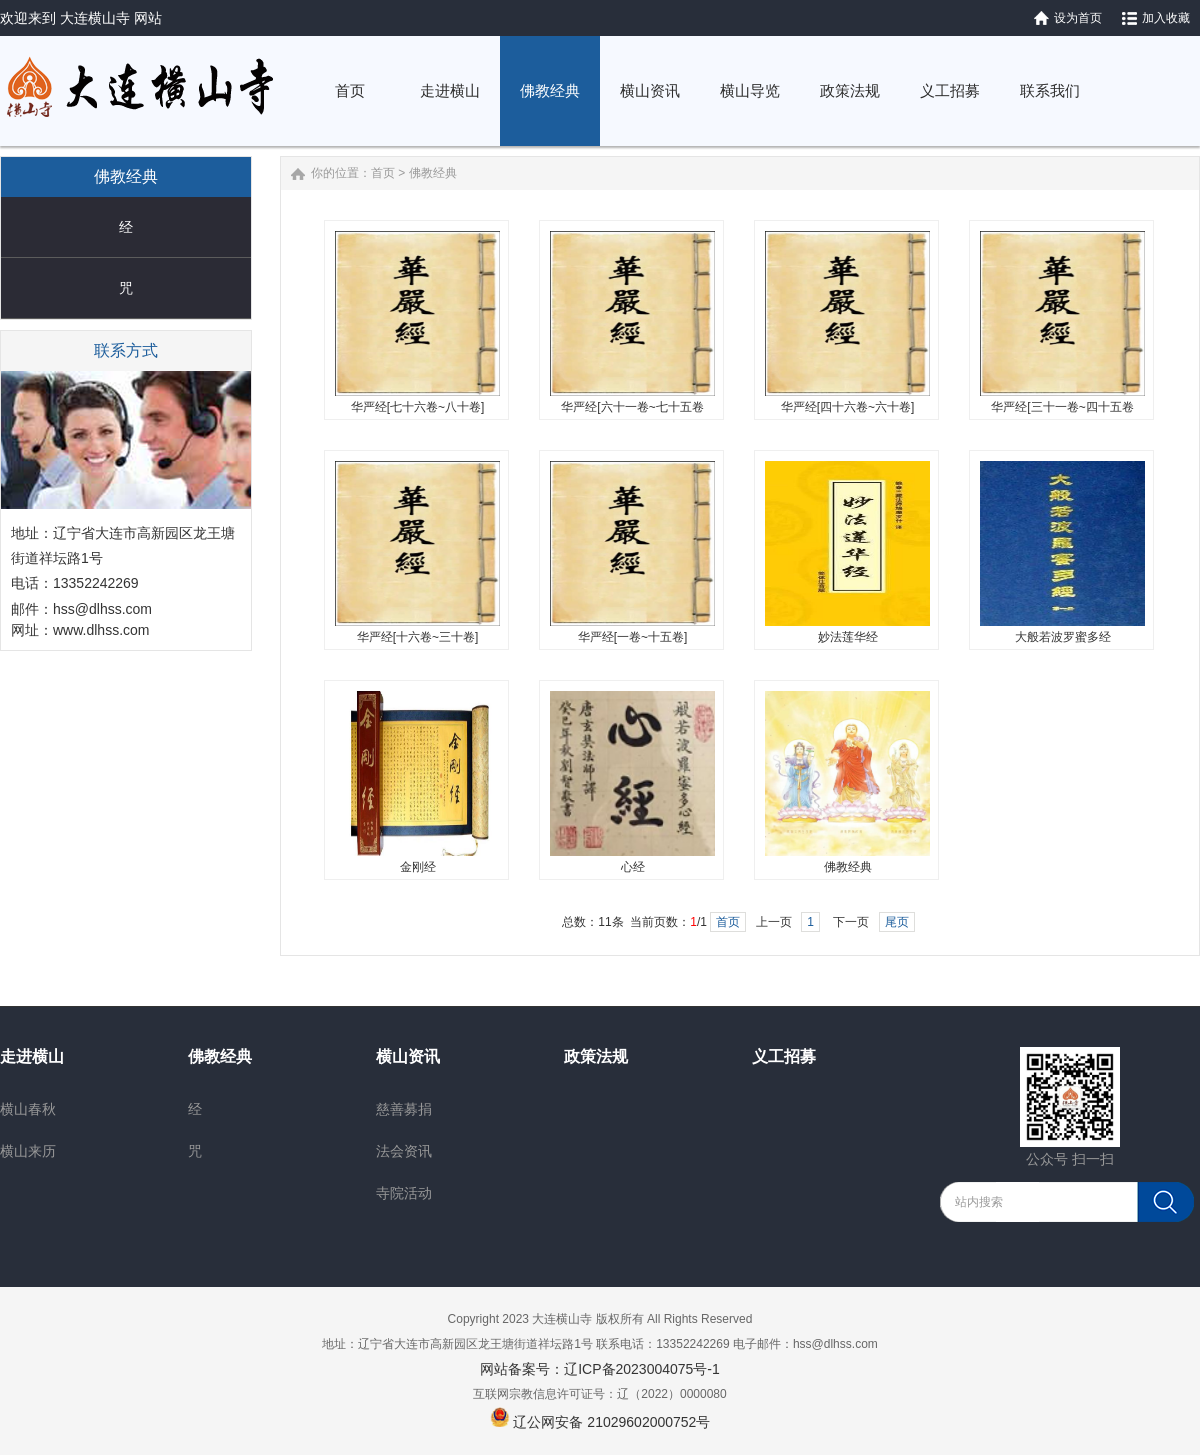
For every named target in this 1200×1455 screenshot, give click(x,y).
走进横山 (32, 1056)
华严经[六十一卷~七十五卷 (632, 407)
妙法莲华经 (848, 637)
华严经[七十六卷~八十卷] (418, 407)
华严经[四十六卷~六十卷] (848, 407)
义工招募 (784, 1056)
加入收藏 (1166, 18)
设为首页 (1078, 18)
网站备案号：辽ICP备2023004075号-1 (600, 1369)
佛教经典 (433, 173)
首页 (383, 173)
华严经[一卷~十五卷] (633, 637)
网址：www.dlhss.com (80, 630)
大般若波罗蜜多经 (1063, 637)
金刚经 (418, 867)
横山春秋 (28, 1109)
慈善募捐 (404, 1109)
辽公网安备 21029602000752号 (611, 1422)
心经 (633, 867)
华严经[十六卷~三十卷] (418, 637)
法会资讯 (404, 1151)
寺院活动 (404, 1193)
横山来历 (28, 1151)
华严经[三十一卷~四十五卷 (1062, 407)
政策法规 (596, 1056)
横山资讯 (408, 1056)
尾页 (897, 922)
